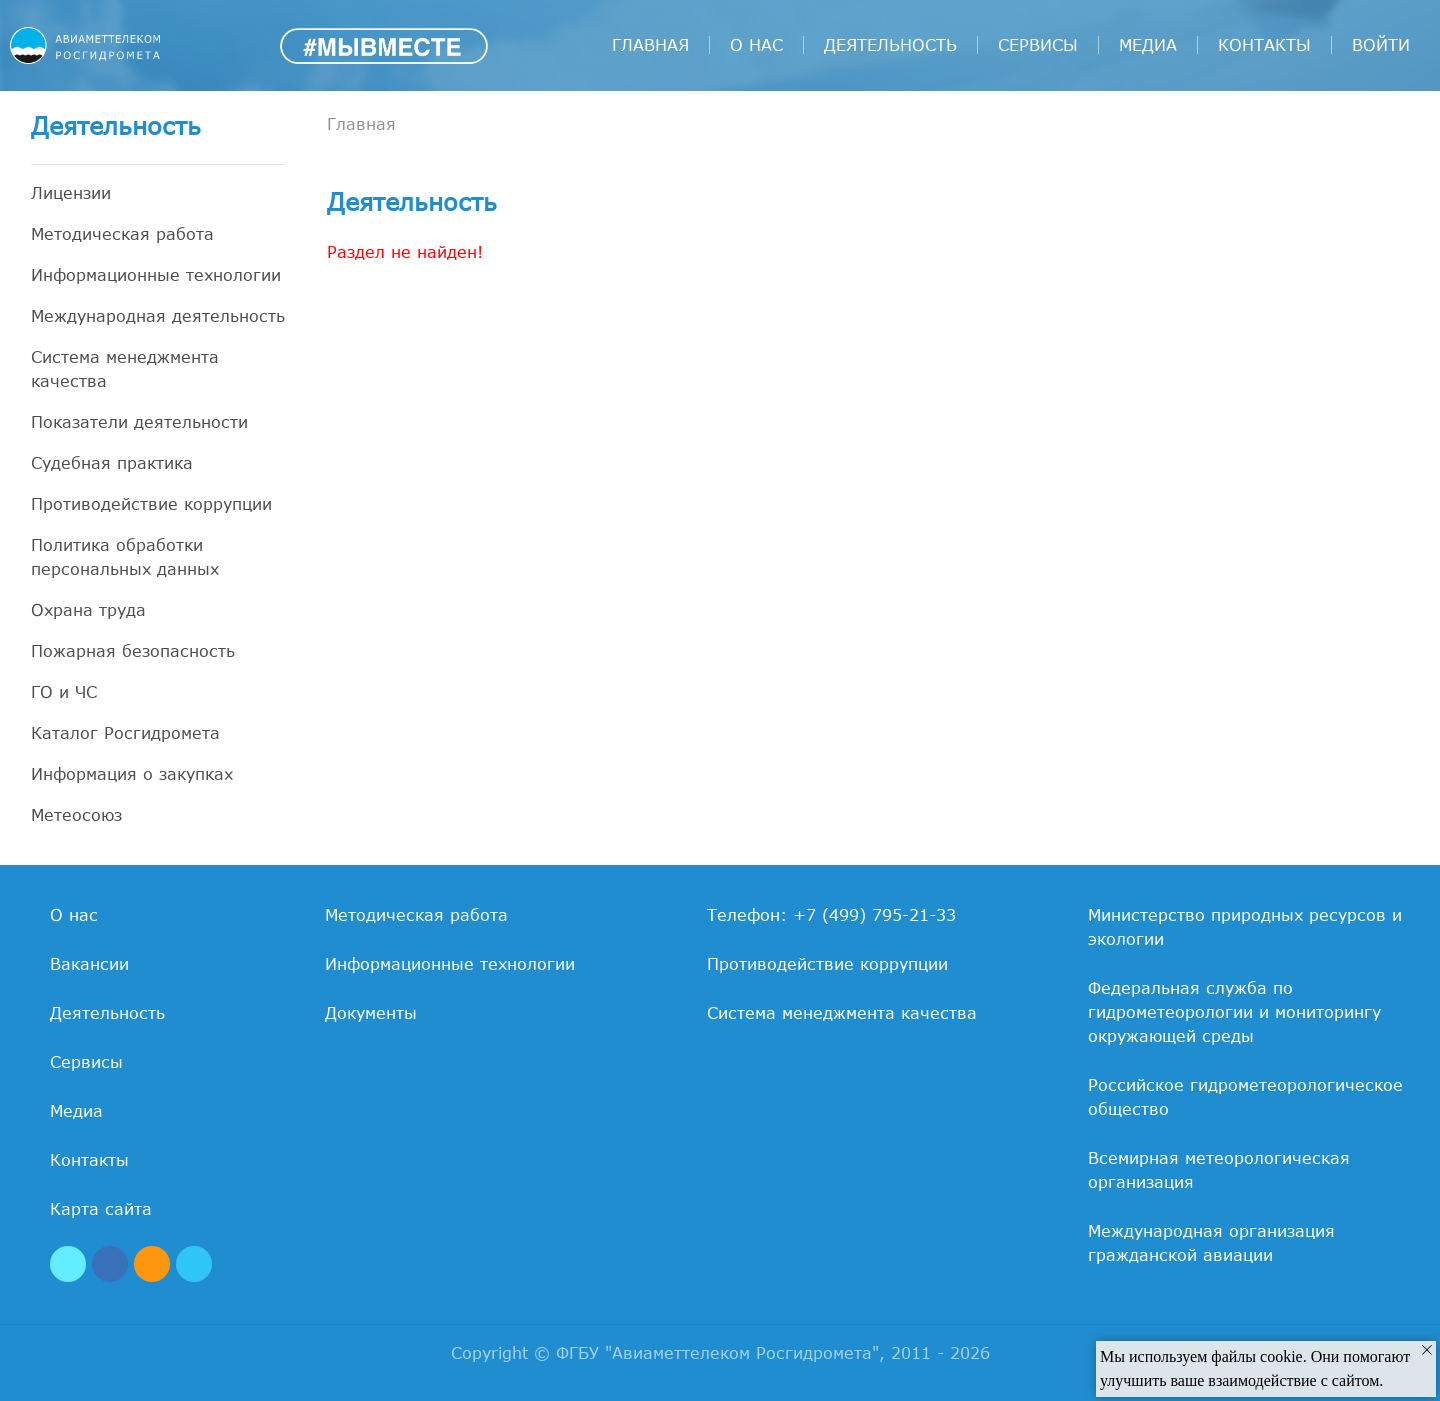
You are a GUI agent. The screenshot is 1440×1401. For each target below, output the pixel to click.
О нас (756, 45)
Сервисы (1038, 45)
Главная (650, 45)
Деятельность (890, 45)
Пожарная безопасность (133, 651)
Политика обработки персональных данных (125, 557)
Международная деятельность (158, 316)
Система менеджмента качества (125, 369)
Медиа (1148, 45)
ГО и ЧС (64, 692)
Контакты (1264, 45)
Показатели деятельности (139, 422)
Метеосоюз (76, 815)
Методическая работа (122, 234)
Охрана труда (88, 610)
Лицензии (71, 193)
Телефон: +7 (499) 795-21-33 (831, 915)
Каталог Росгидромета (125, 733)
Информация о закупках (132, 774)
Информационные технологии (156, 275)
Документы (371, 1013)
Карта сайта (101, 1209)
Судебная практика (112, 463)
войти (1381, 45)
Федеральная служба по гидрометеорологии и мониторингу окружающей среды (1234, 1012)
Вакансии (89, 964)
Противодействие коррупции (151, 504)
